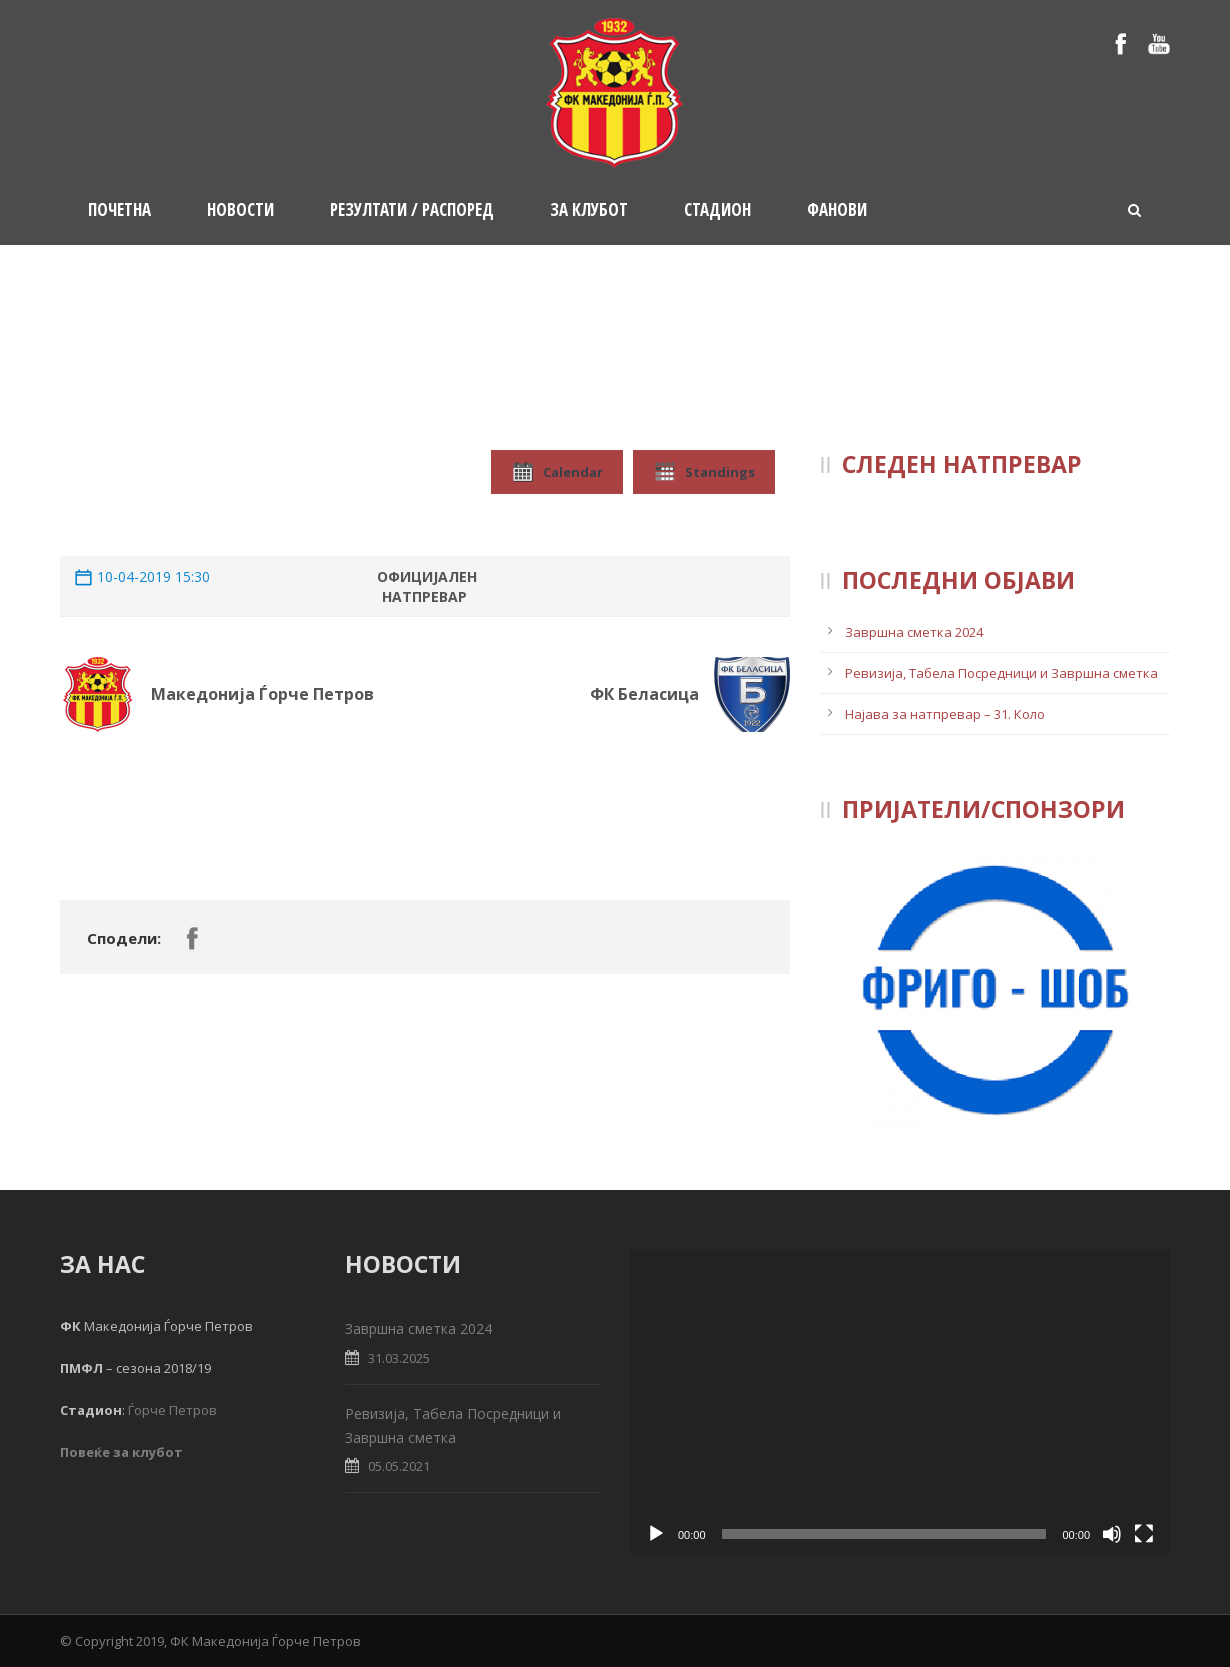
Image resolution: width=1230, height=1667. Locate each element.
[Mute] (1112, 1534)
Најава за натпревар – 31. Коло (945, 714)
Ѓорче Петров (172, 1410)
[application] (900, 1402)
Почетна (119, 209)
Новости (240, 209)
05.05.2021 (399, 1466)
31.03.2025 (399, 1358)
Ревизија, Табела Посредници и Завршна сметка (1001, 673)
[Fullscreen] (1144, 1534)
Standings (704, 472)
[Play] (656, 1534)
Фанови (837, 209)
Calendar (557, 472)
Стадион (717, 209)
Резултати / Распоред (412, 209)
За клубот (589, 209)
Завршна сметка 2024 (914, 632)
